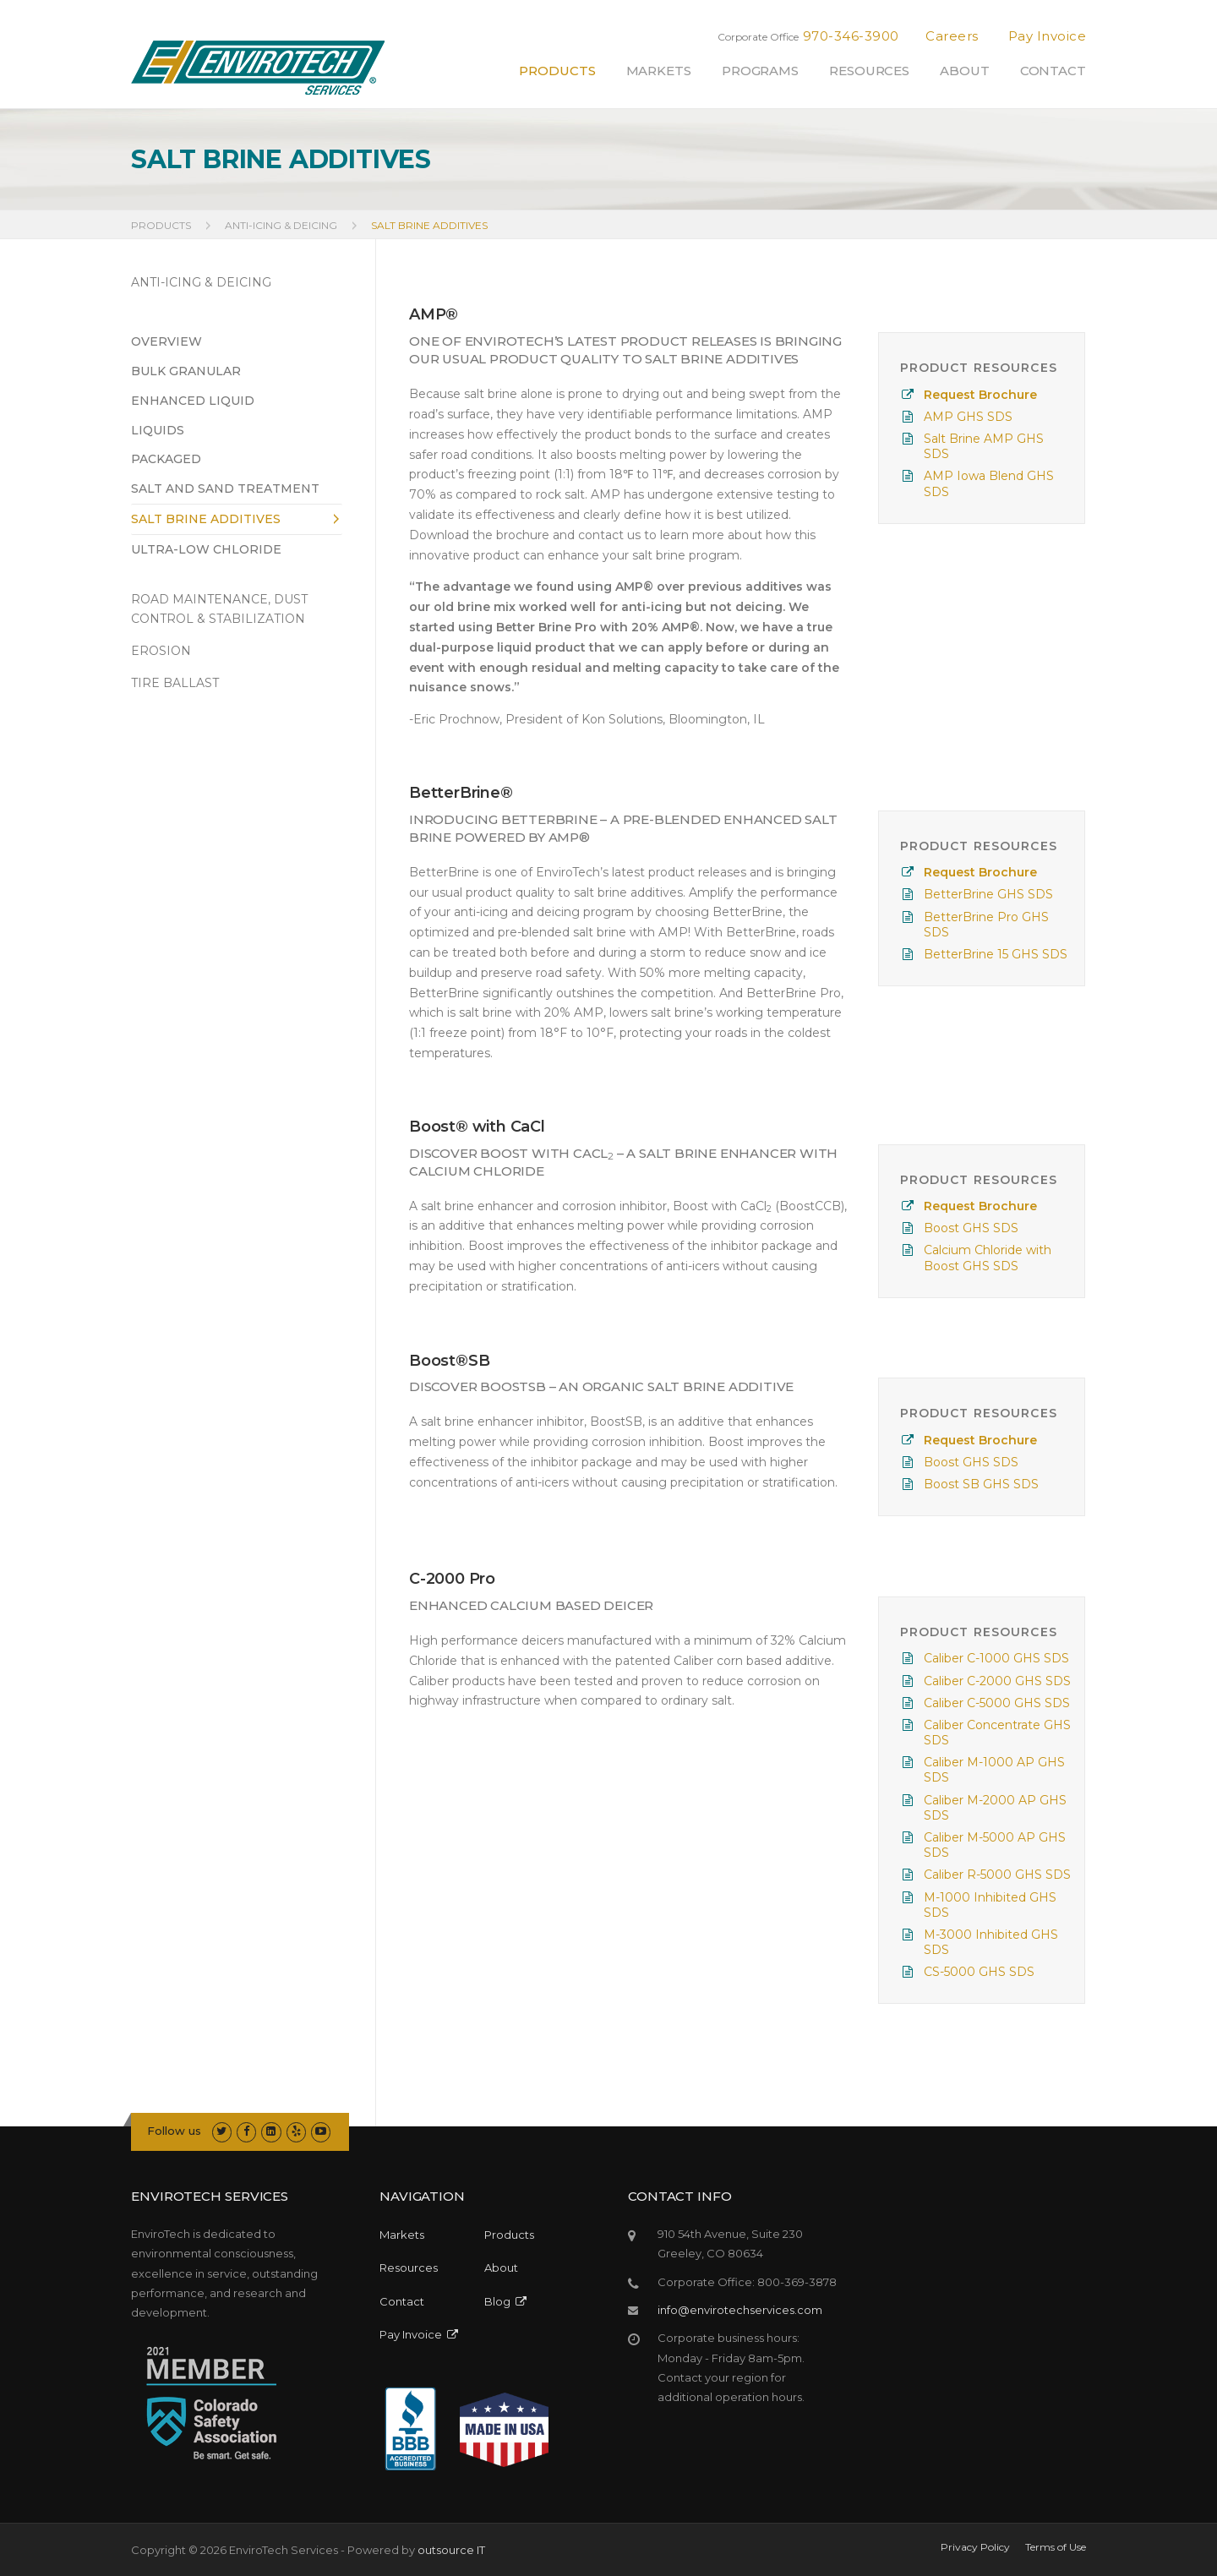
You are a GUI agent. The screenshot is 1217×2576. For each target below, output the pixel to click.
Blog (505, 2301)
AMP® (433, 314)
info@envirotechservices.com (740, 2310)
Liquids (157, 430)
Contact (1053, 71)
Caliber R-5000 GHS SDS (997, 1874)
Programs (760, 71)
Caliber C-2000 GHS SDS (997, 1681)
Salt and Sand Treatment (225, 488)
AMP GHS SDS (968, 416)
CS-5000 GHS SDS (979, 1971)
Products (557, 71)
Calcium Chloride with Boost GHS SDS (987, 1257)
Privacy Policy (975, 2547)
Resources (869, 71)
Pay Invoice (1047, 36)
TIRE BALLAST (175, 682)
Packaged (166, 459)
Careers (952, 36)
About (965, 71)
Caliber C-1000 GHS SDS (996, 1658)
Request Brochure (980, 394)
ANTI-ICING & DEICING (201, 282)
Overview (166, 341)
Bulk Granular (186, 371)
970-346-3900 (851, 36)
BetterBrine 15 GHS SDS (995, 954)
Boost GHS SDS (971, 1228)
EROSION (161, 650)
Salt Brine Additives (206, 519)
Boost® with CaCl (477, 1126)
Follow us (174, 2130)
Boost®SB (449, 1360)
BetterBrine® (461, 792)
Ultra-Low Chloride (206, 549)
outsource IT (451, 2550)
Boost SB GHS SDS (981, 1484)
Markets (658, 71)
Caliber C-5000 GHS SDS (997, 1703)
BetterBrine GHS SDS (988, 894)
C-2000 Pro (452, 1578)
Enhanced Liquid (192, 400)
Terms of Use (1055, 2547)
